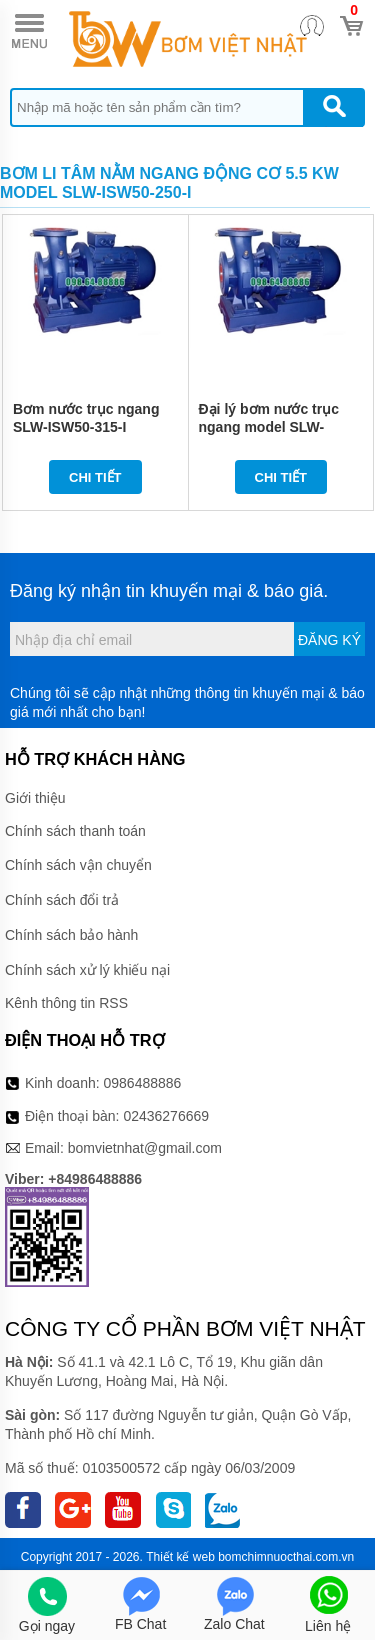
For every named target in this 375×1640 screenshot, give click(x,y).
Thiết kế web (180, 1557)
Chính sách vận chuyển (78, 865)
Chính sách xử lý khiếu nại (87, 970)
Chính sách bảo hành (71, 935)
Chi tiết (95, 477)
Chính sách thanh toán (75, 831)
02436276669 (166, 1116)
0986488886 (143, 1083)
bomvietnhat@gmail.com (145, 1148)
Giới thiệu (35, 798)
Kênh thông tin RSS (66, 1003)
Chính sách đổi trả (62, 900)
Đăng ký (329, 640)
